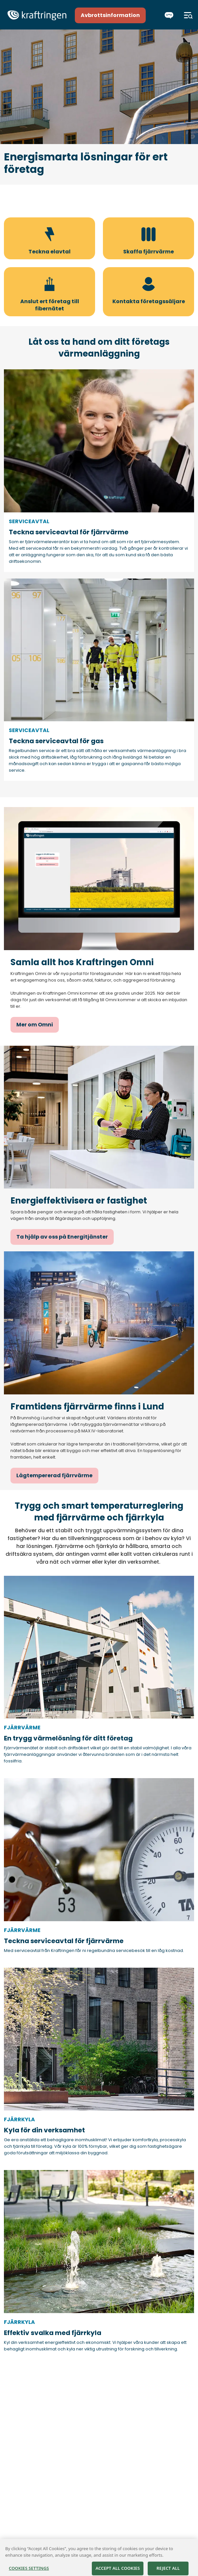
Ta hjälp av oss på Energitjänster (62, 1237)
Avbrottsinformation (110, 15)
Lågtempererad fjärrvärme (54, 1475)
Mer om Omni (34, 1024)
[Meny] (188, 15)
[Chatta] (169, 15)
